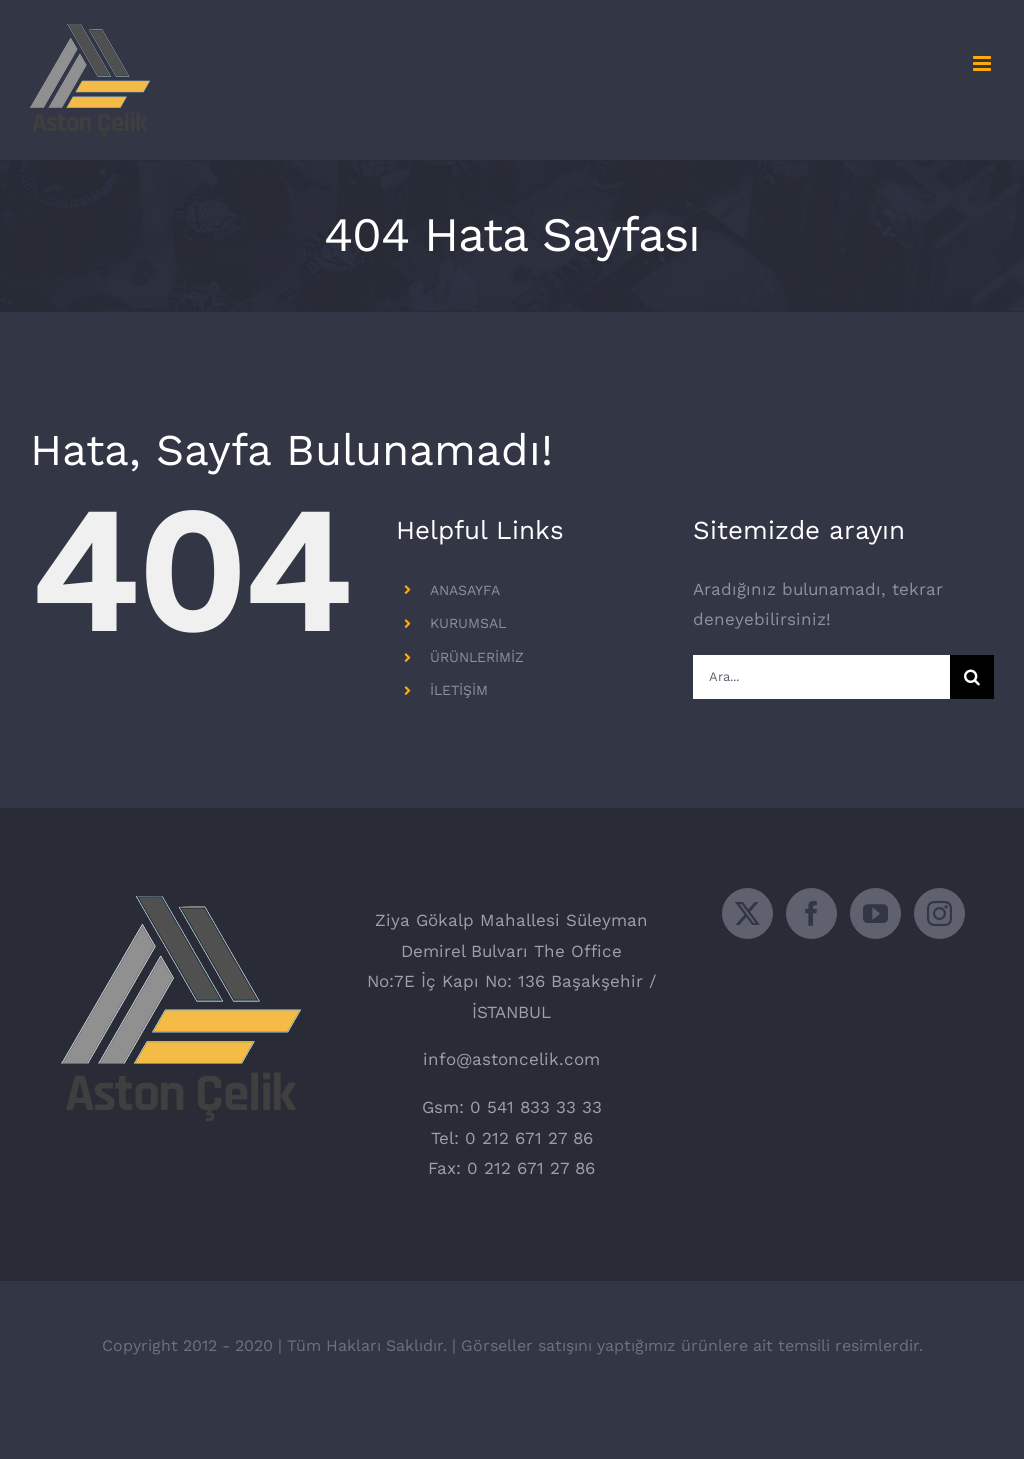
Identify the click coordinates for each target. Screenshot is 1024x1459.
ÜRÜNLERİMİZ (477, 657)
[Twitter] (747, 913)
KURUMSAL (468, 623)
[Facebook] (811, 913)
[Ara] (972, 677)
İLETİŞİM (459, 690)
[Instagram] (939, 913)
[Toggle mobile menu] (983, 63)
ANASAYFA (465, 590)
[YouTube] (875, 913)
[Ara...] (821, 677)
